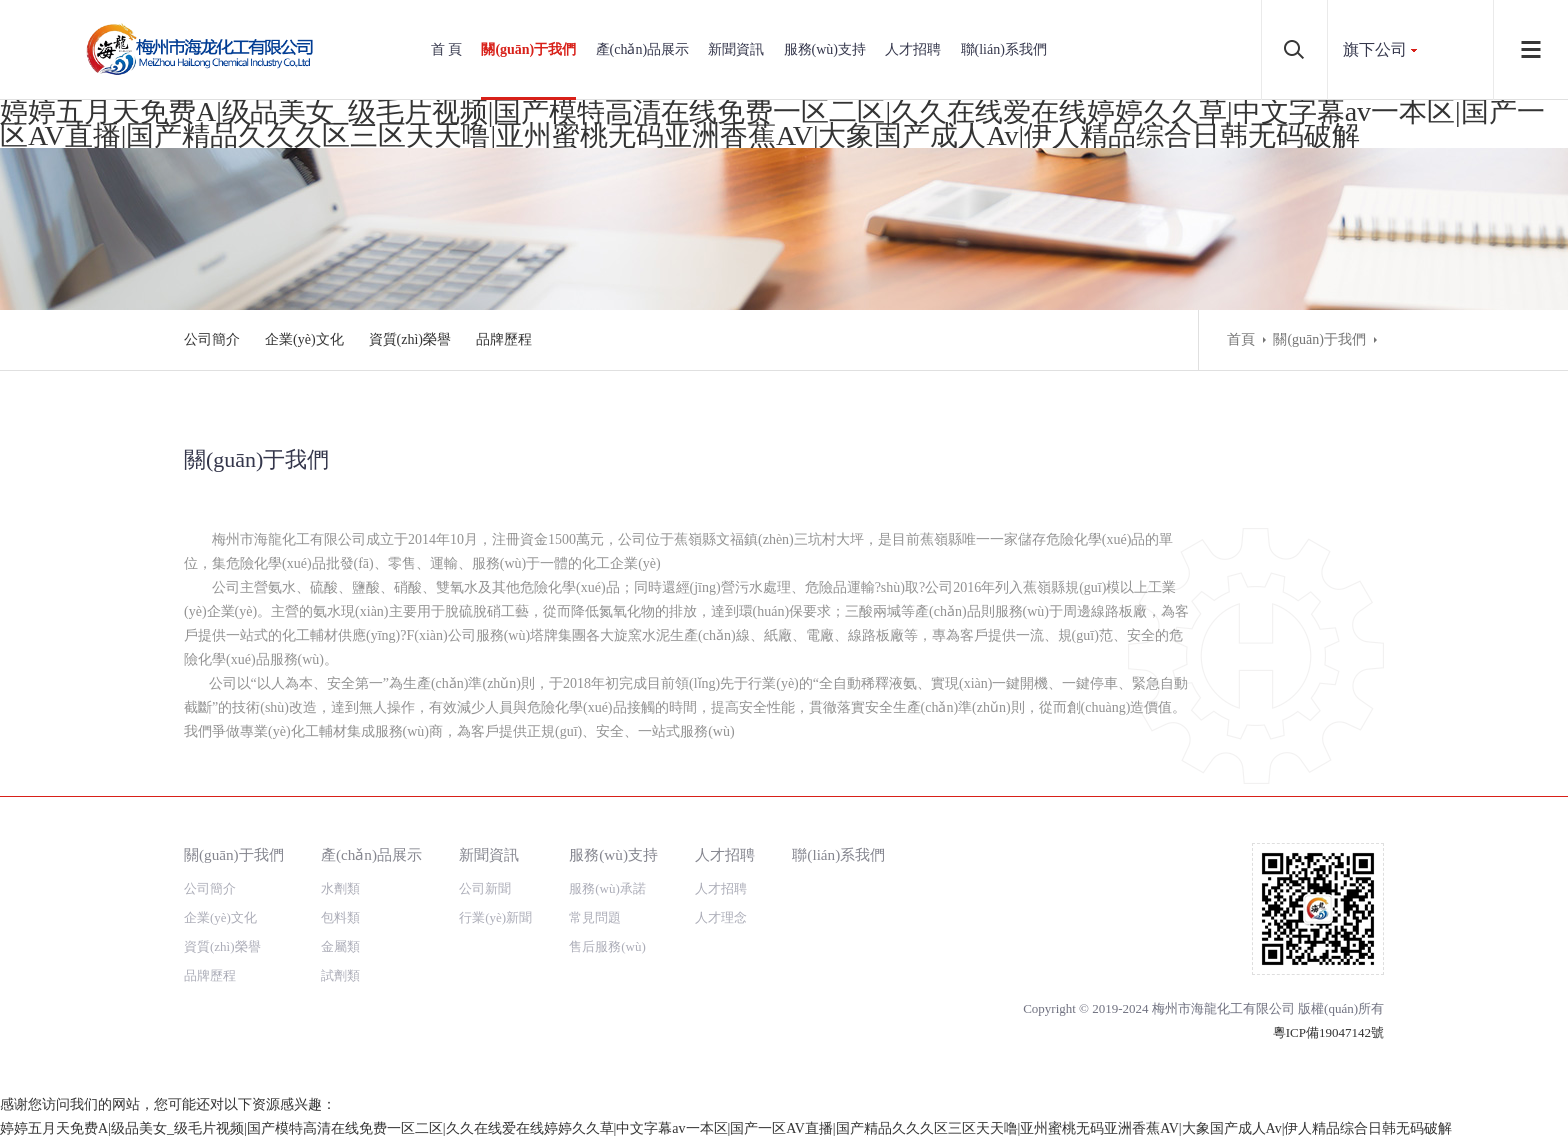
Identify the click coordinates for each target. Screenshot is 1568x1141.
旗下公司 (1375, 49)
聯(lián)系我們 (1004, 49)
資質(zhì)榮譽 (410, 339)
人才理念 (721, 917)
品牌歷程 (504, 339)
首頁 (1241, 339)
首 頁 (447, 49)
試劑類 (340, 975)
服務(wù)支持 (825, 49)
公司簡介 (212, 339)
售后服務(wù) (607, 946)
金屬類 (340, 946)
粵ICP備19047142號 (1328, 1032)
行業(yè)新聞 (495, 917)
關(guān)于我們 (528, 49)
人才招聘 (913, 49)
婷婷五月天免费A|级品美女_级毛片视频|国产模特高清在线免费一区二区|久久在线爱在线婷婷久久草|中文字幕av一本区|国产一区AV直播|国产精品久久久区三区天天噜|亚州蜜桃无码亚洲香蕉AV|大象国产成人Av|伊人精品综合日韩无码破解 (772, 123)
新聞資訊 (736, 49)
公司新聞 (485, 888)
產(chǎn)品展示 (643, 49)
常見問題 (595, 917)
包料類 (340, 917)
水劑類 (340, 888)
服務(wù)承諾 (607, 888)
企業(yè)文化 (304, 339)
